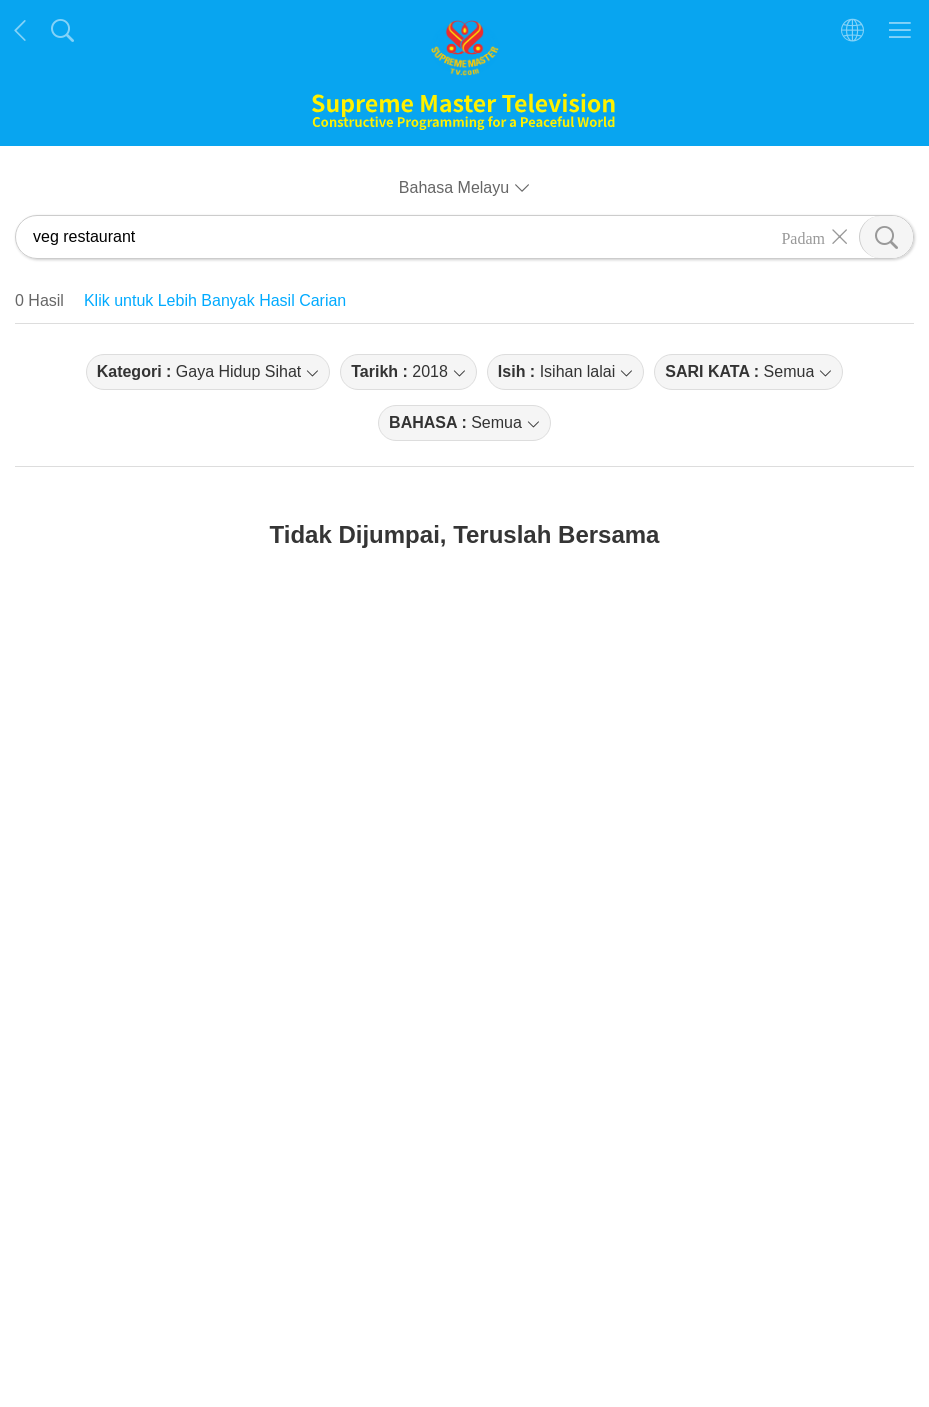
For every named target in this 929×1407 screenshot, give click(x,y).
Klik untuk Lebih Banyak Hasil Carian (215, 300)
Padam (803, 237)
